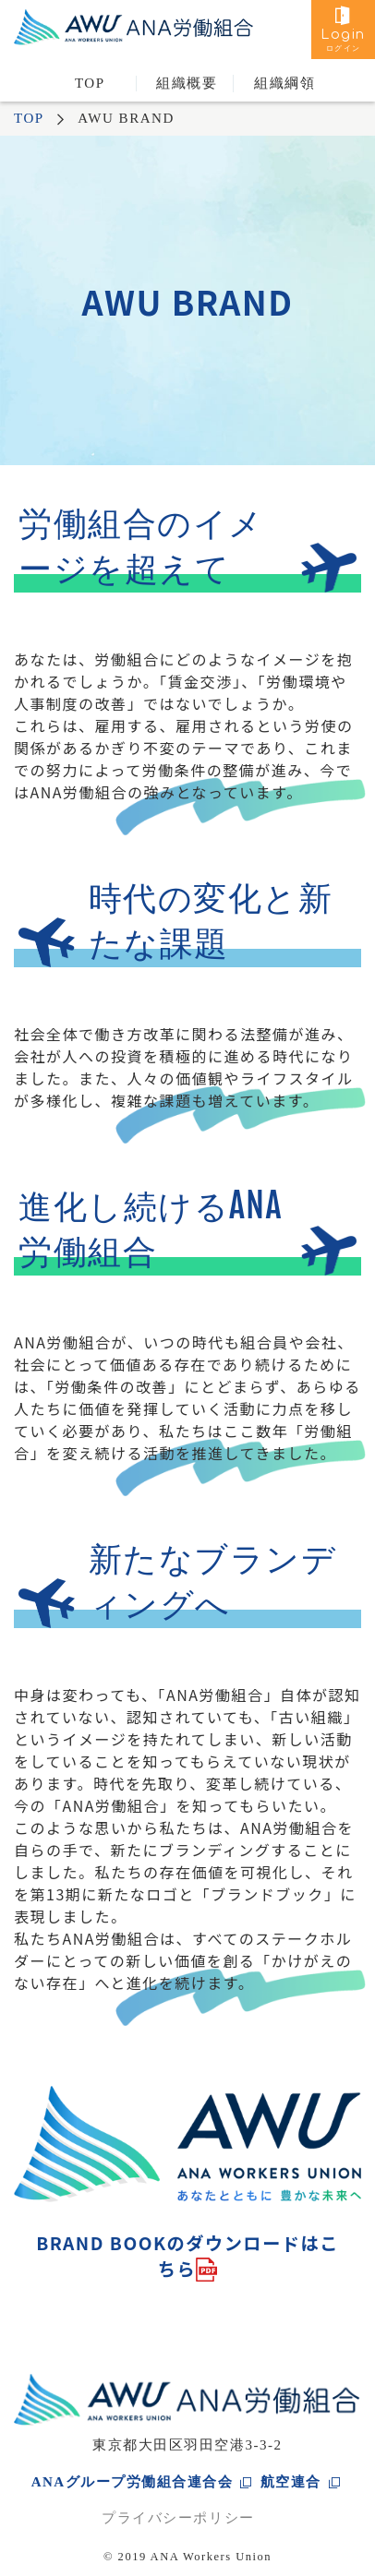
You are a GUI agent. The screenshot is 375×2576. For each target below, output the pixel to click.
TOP (90, 83)
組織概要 (186, 83)
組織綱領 (284, 83)
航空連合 (290, 2481)
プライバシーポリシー (178, 2517)
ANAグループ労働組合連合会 (132, 2481)
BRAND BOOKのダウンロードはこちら (187, 2256)
